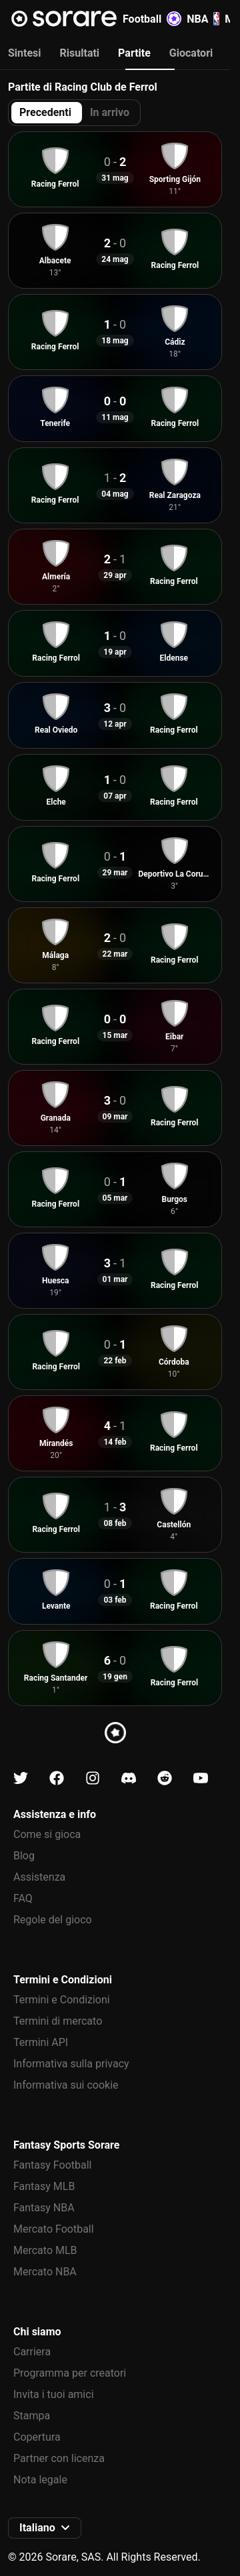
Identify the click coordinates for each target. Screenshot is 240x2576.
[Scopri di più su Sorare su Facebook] (56, 1778)
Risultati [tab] (80, 53)
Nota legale (40, 2479)
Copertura (37, 2437)
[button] (44, 2528)
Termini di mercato (57, 2021)
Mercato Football (53, 2229)
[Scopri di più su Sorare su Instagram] (92, 1778)
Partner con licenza (59, 2458)
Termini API (40, 2042)
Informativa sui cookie (66, 2085)
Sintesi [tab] (24, 53)
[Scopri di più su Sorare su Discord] (128, 1778)
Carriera (32, 2351)
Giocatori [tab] (191, 53)
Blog (24, 1855)
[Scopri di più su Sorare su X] (20, 1778)
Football (152, 18)
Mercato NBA (45, 2271)
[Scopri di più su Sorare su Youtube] (200, 1778)
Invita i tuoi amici (53, 2394)
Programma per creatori (69, 2373)
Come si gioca (47, 1834)
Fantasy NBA (44, 2207)
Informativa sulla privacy (71, 2063)
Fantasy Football (52, 2165)
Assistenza (39, 1877)
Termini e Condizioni (61, 1999)
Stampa (31, 2415)
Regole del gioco (52, 1919)
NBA (203, 18)
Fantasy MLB (44, 2186)
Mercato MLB (45, 2250)
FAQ (23, 1898)
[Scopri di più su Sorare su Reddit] (164, 1778)
